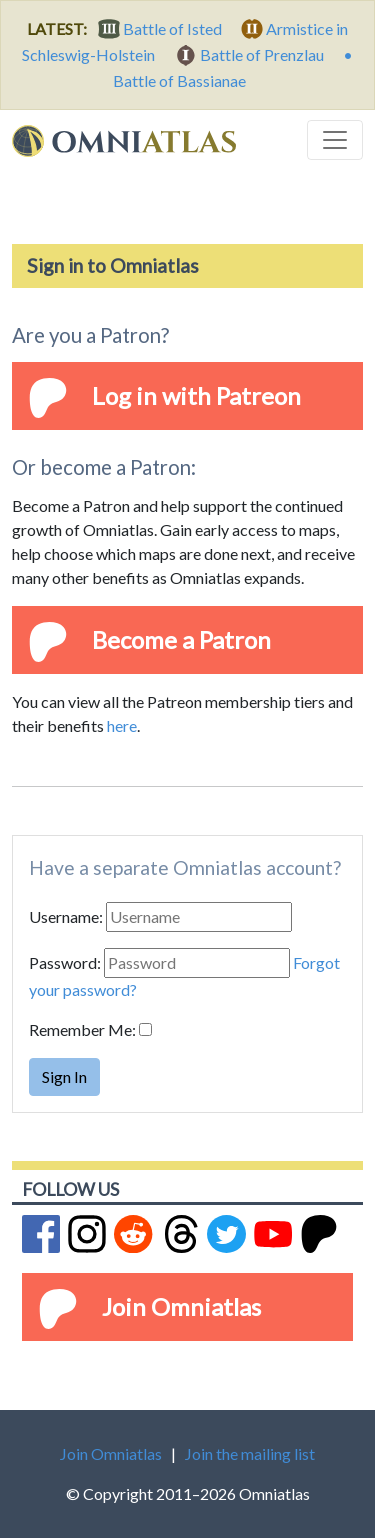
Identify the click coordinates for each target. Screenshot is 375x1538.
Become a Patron (181, 639)
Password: (65, 962)
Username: (66, 916)
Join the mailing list (250, 1453)
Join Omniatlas (181, 1306)
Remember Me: (82, 1029)
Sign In (64, 1076)
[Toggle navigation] (335, 140)
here (122, 725)
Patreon (258, 395)
